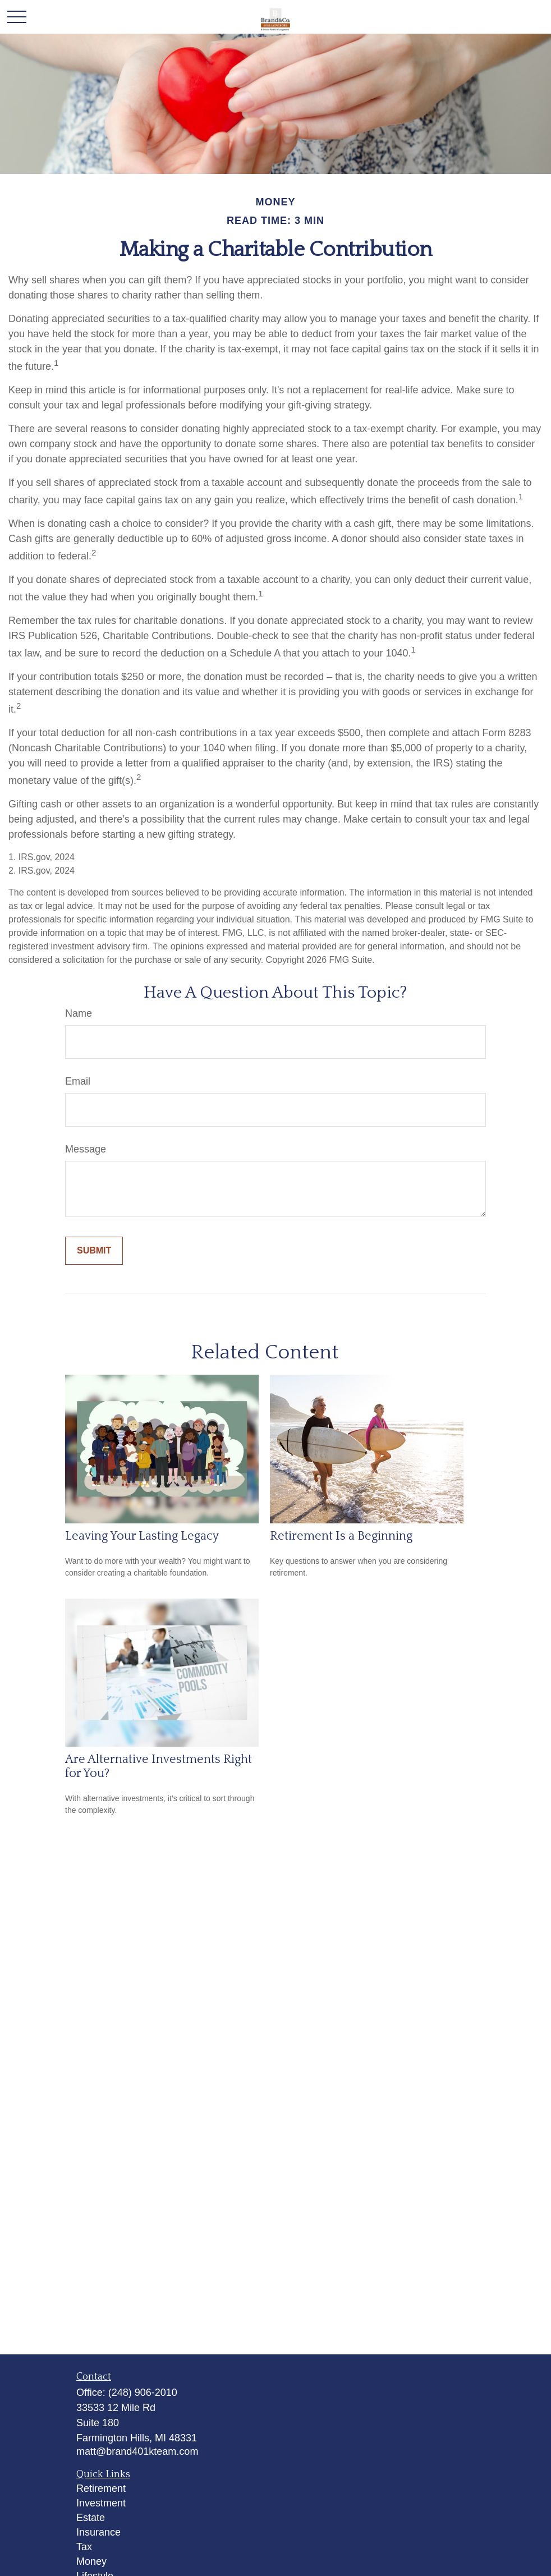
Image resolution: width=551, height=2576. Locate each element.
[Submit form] (94, 1251)
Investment (101, 2503)
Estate (90, 2517)
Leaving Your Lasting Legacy (142, 1536)
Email (77, 1081)
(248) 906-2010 (142, 2392)
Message (85, 1149)
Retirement (101, 2488)
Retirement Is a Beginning (341, 1536)
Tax (84, 2546)
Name (78, 1013)
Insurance (98, 2532)
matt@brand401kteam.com (137, 2451)
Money (91, 2561)
